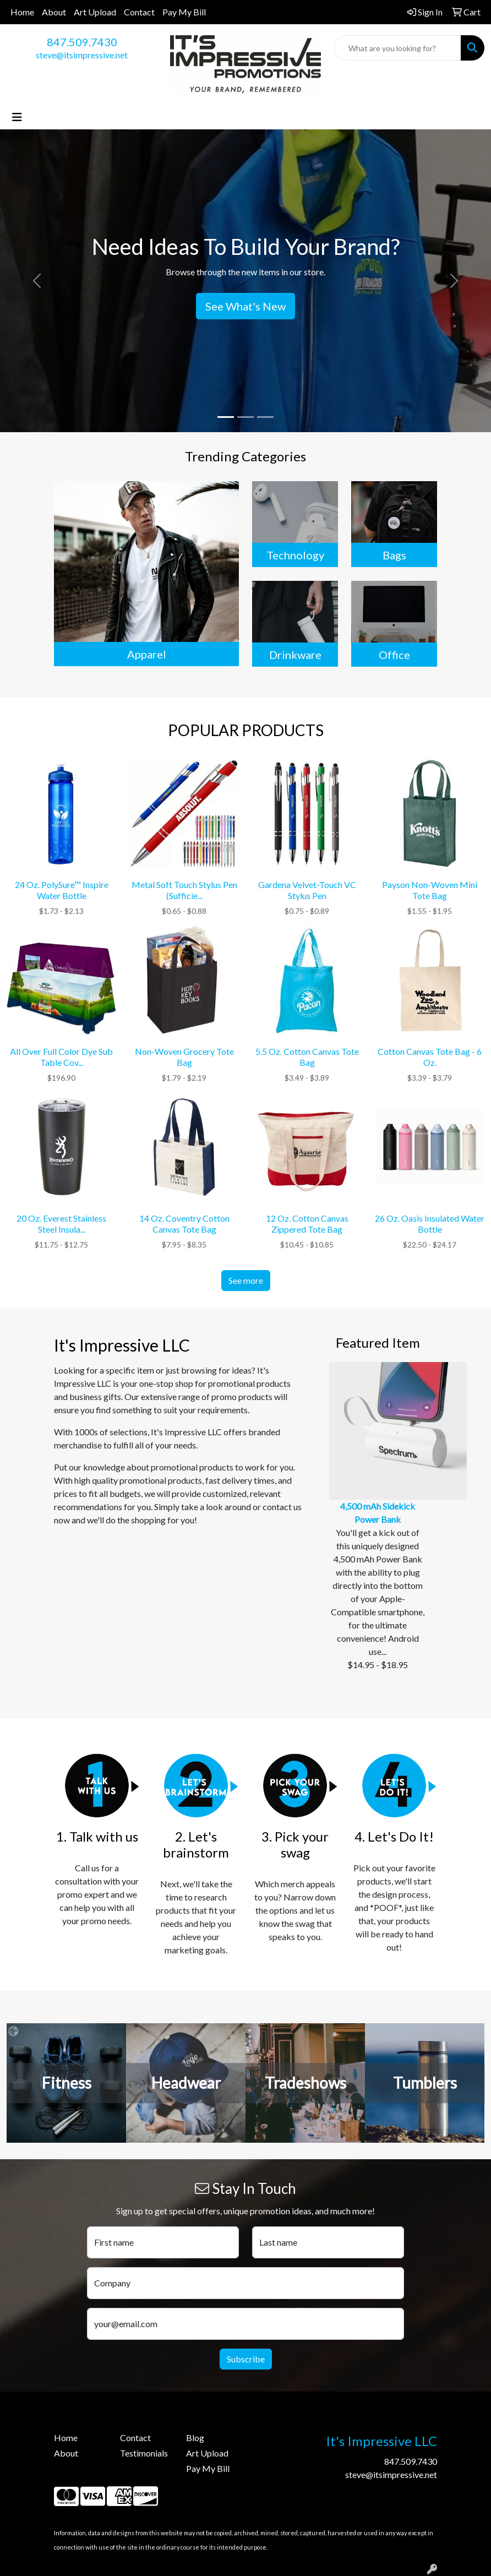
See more (245, 1280)
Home (22, 12)
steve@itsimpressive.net (82, 55)
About (54, 12)
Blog (195, 2437)
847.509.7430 (82, 41)
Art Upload (95, 12)
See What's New (245, 306)
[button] (37, 280)
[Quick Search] (397, 48)
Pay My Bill (184, 12)
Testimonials (144, 2453)
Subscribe (246, 2359)
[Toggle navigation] (17, 117)
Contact (139, 12)
